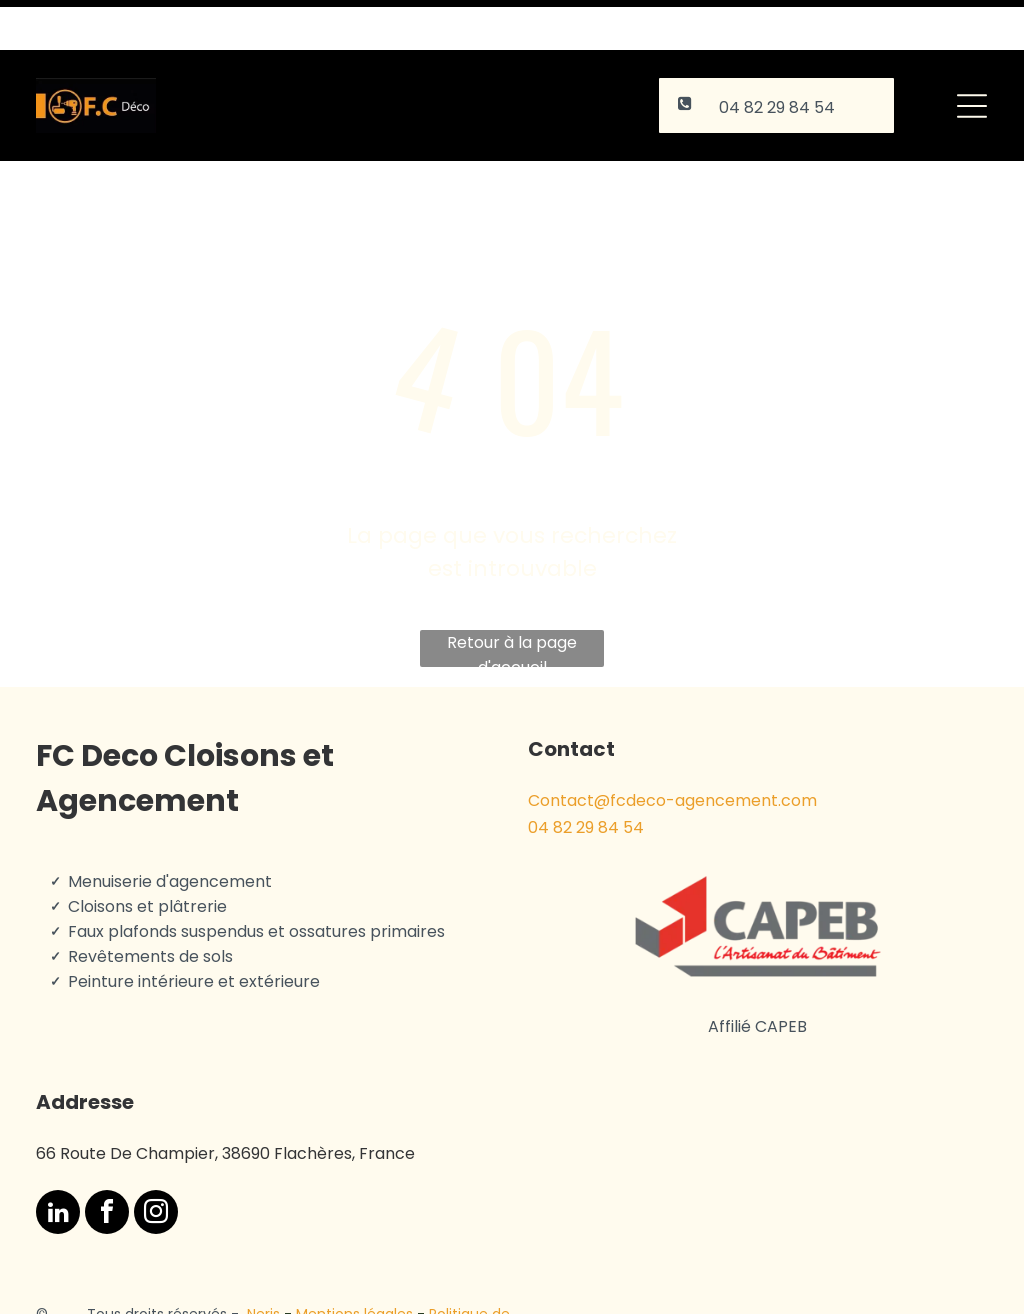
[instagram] (156, 1164)
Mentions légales (354, 1264)
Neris (263, 1264)
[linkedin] (58, 1164)
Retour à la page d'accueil (512, 599)
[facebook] (107, 1164)
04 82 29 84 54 (586, 777)
